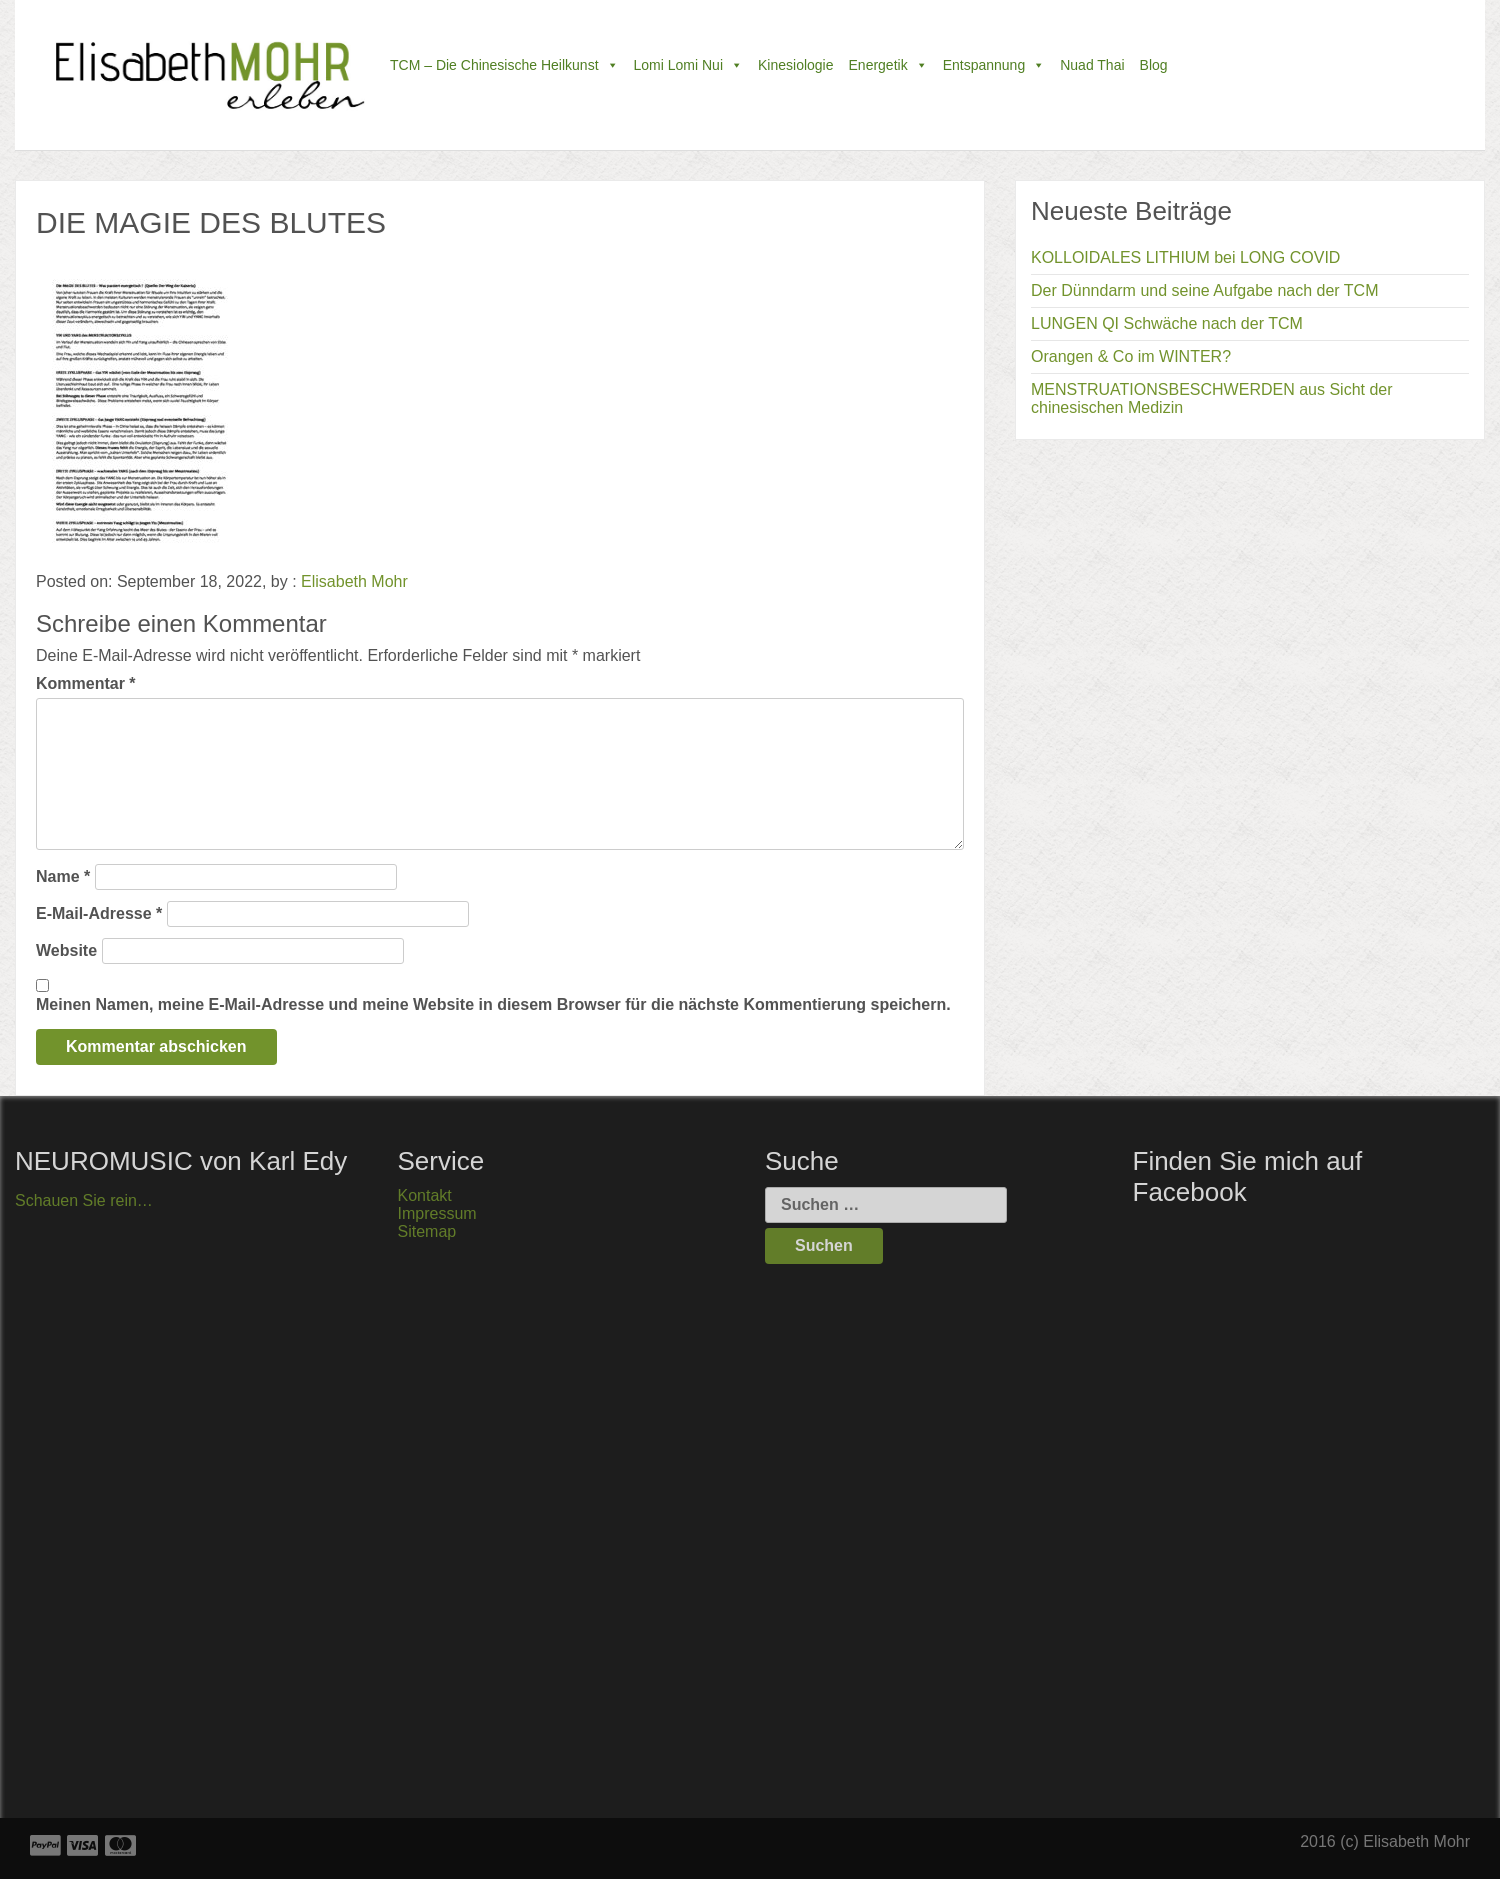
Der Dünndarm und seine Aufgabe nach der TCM (1204, 290)
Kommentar (86, 683)
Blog (1154, 65)
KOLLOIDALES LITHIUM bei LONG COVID (1185, 257)
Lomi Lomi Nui (688, 65)
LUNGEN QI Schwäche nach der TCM (1167, 323)
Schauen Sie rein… (84, 1200)
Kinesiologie (796, 65)
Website (66, 950)
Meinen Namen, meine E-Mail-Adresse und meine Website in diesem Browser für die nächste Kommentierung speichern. (493, 1004)
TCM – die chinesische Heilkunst (504, 65)
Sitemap (427, 1231)
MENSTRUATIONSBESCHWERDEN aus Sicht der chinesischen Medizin (1212, 398)
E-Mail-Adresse (99, 913)
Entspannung (994, 65)
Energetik (888, 65)
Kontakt (425, 1195)
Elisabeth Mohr (354, 581)
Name (63, 876)
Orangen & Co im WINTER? (1131, 356)
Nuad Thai (1092, 65)
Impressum (437, 1213)
